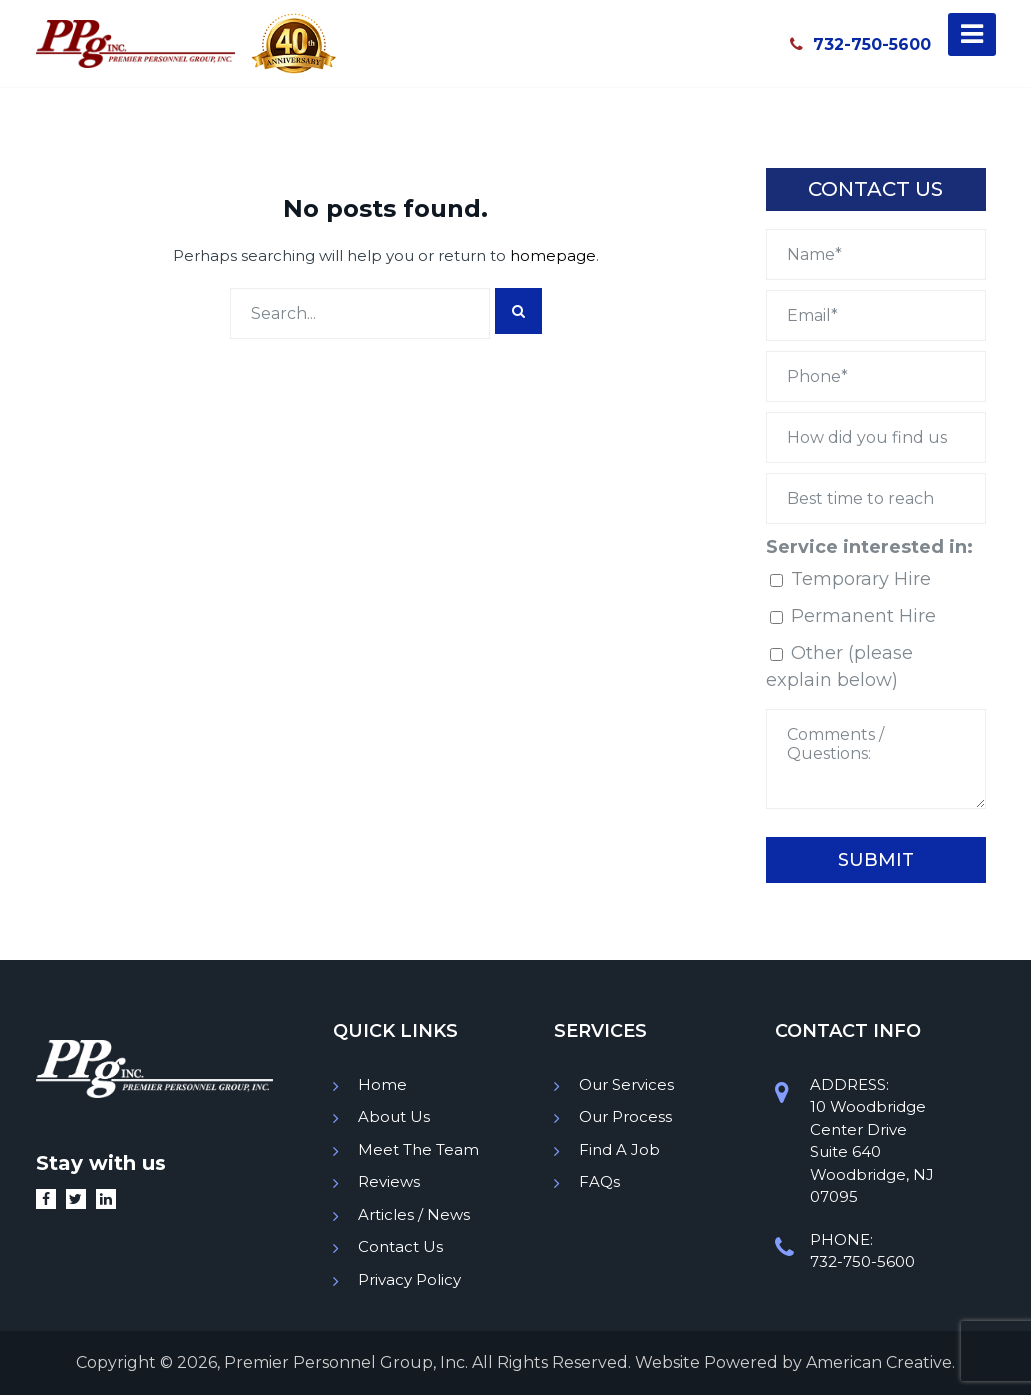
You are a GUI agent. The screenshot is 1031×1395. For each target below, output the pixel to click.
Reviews (389, 1181)
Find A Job (619, 1149)
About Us (394, 1116)
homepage (553, 255)
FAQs (599, 1181)
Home (382, 1084)
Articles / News (414, 1214)
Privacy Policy (409, 1279)
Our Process (625, 1116)
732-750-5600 (860, 44)
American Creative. (880, 1362)
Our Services (626, 1084)
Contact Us (400, 1246)
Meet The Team (418, 1149)
